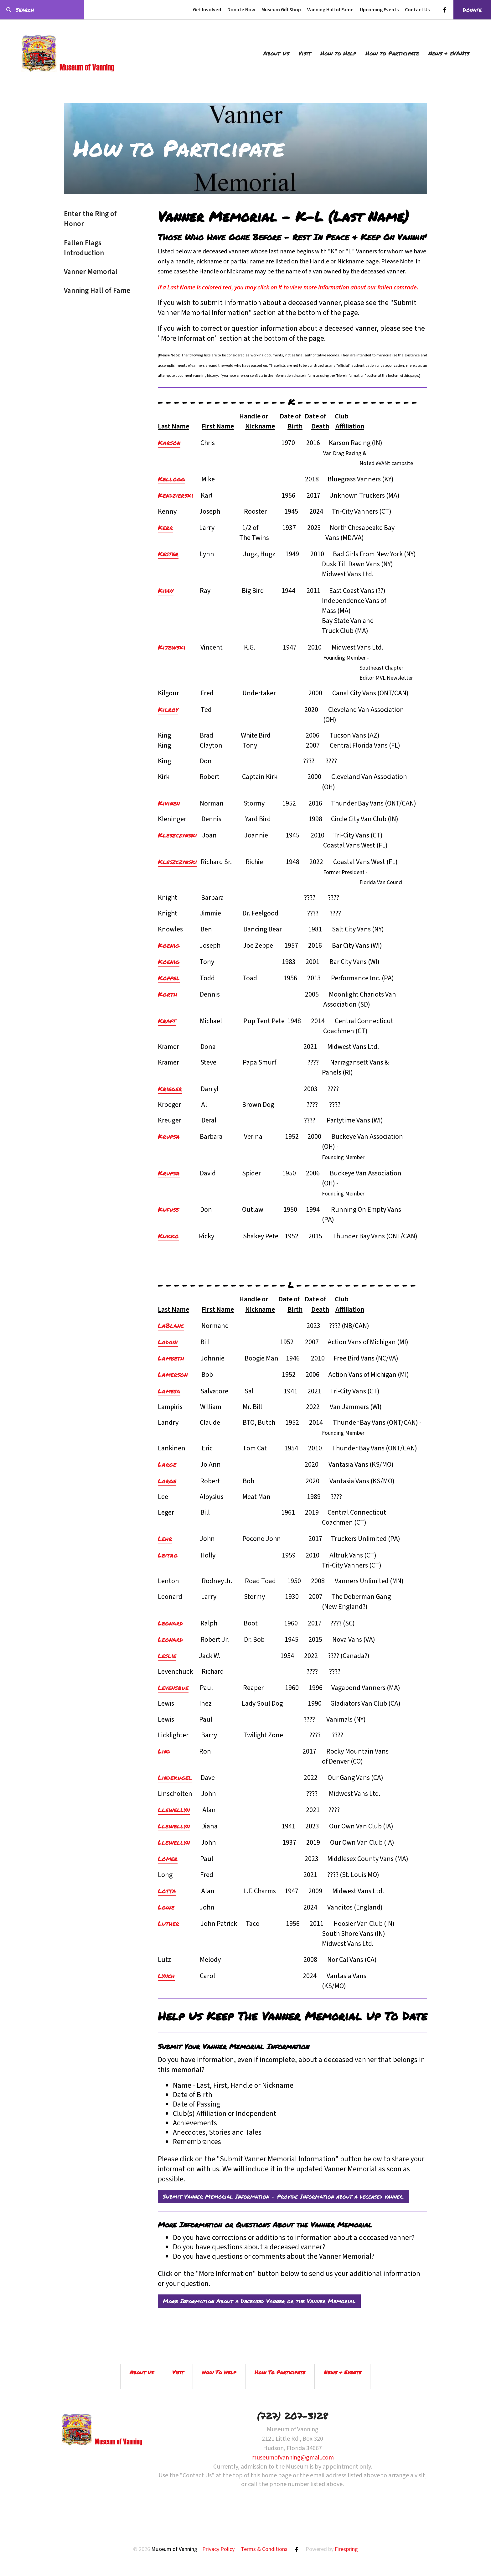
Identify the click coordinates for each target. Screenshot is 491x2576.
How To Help (219, 2372)
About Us (276, 53)
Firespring (346, 2549)
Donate (472, 10)
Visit (304, 53)
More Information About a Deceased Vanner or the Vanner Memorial (259, 2301)
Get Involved (207, 9)
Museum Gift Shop (281, 9)
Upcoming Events (379, 9)
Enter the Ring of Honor (90, 219)
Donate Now (241, 9)
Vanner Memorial (90, 272)
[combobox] (42, 9)
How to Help (338, 53)
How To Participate (280, 2372)
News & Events (342, 2372)
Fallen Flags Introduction (84, 248)
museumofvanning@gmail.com (292, 2457)
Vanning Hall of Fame (330, 9)
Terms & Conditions (264, 2549)
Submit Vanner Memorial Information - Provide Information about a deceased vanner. (283, 2196)
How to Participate (392, 53)
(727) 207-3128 (292, 2416)
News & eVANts (448, 53)
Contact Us (417, 9)
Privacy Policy (218, 2549)
